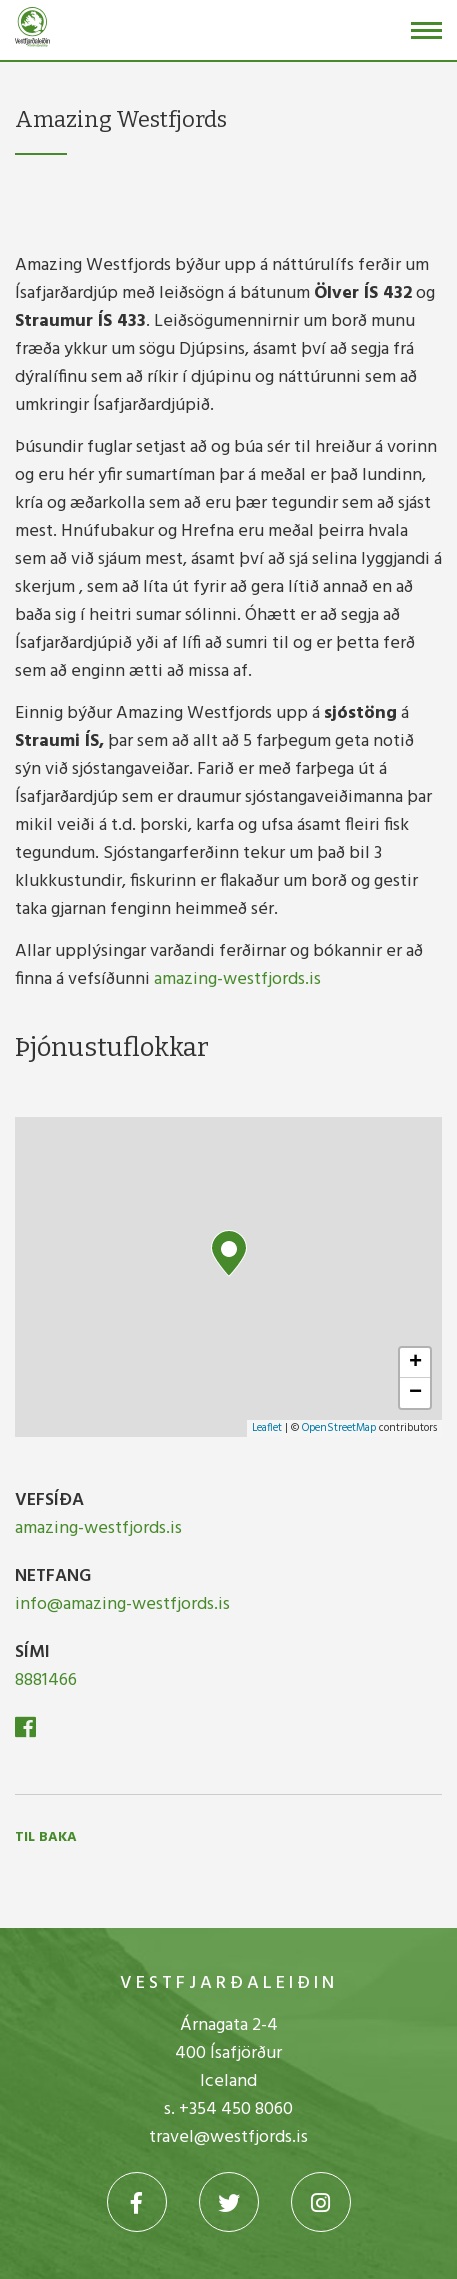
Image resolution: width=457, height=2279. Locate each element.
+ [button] (415, 1363)
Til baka (46, 1838)
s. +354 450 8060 (228, 2109)
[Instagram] (321, 2202)
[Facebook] (25, 1731)
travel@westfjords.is (228, 2137)
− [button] (415, 1393)
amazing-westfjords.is (237, 979)
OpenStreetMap (339, 1428)
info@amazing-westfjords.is (122, 1604)
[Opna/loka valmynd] (426, 30)
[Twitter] (229, 2202)
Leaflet (267, 1428)
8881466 (46, 1680)
